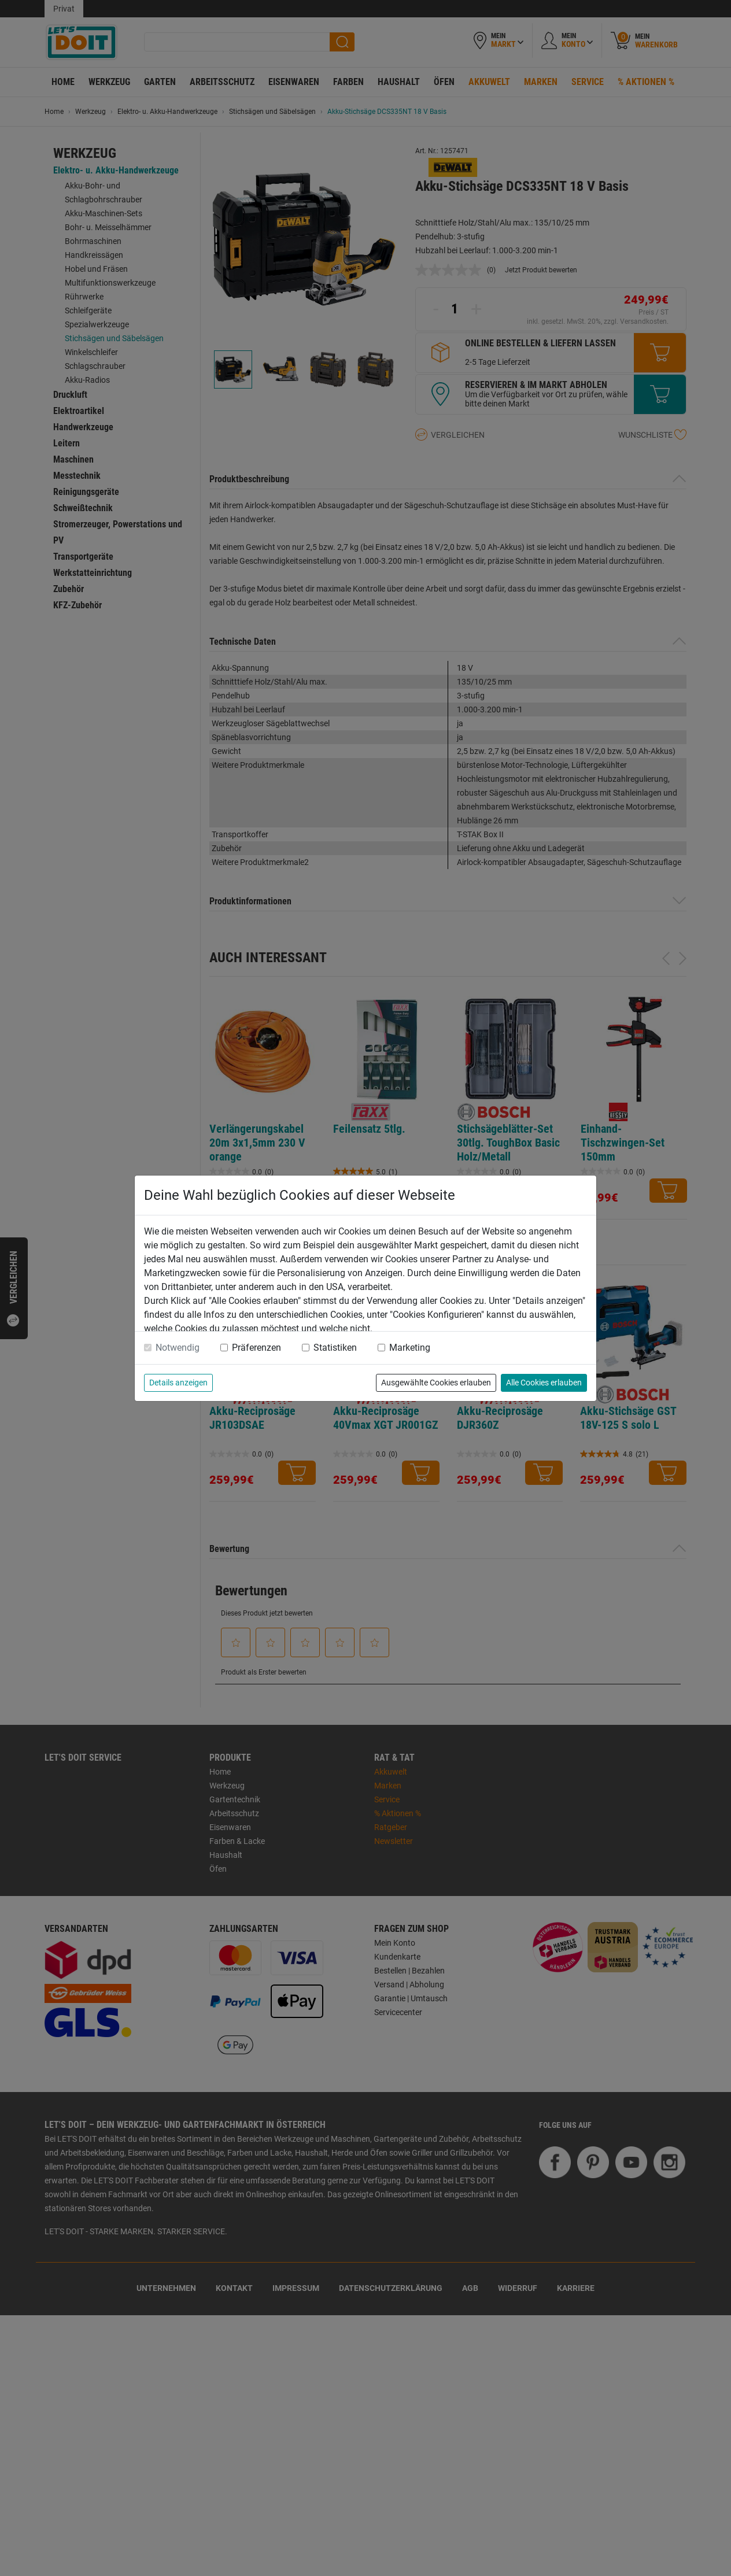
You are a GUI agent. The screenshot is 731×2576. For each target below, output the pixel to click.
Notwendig (178, 1347)
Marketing (409, 1347)
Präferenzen (256, 1347)
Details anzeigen (178, 1382)
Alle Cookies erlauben (544, 1382)
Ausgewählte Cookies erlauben (436, 1382)
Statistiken (335, 1347)
